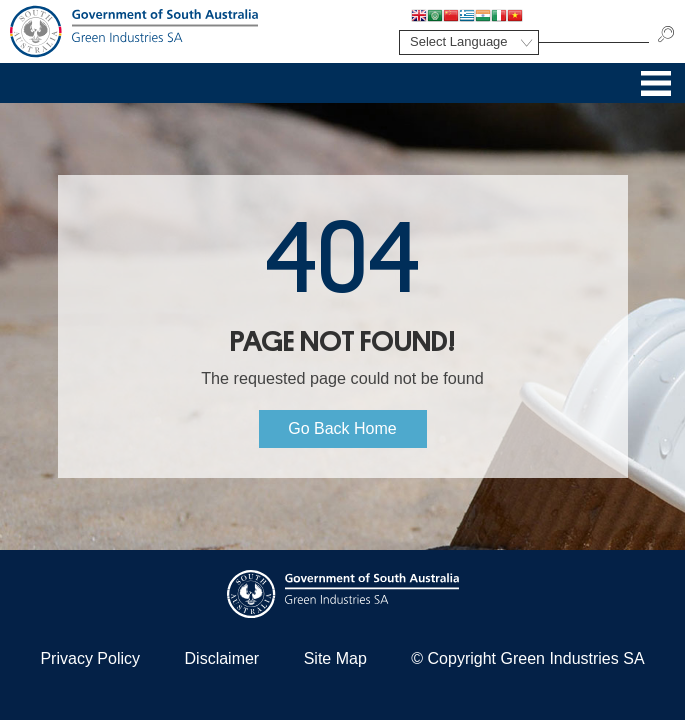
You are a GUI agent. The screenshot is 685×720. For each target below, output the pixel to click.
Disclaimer (222, 658)
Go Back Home (342, 428)
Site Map (335, 658)
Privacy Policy (90, 658)
